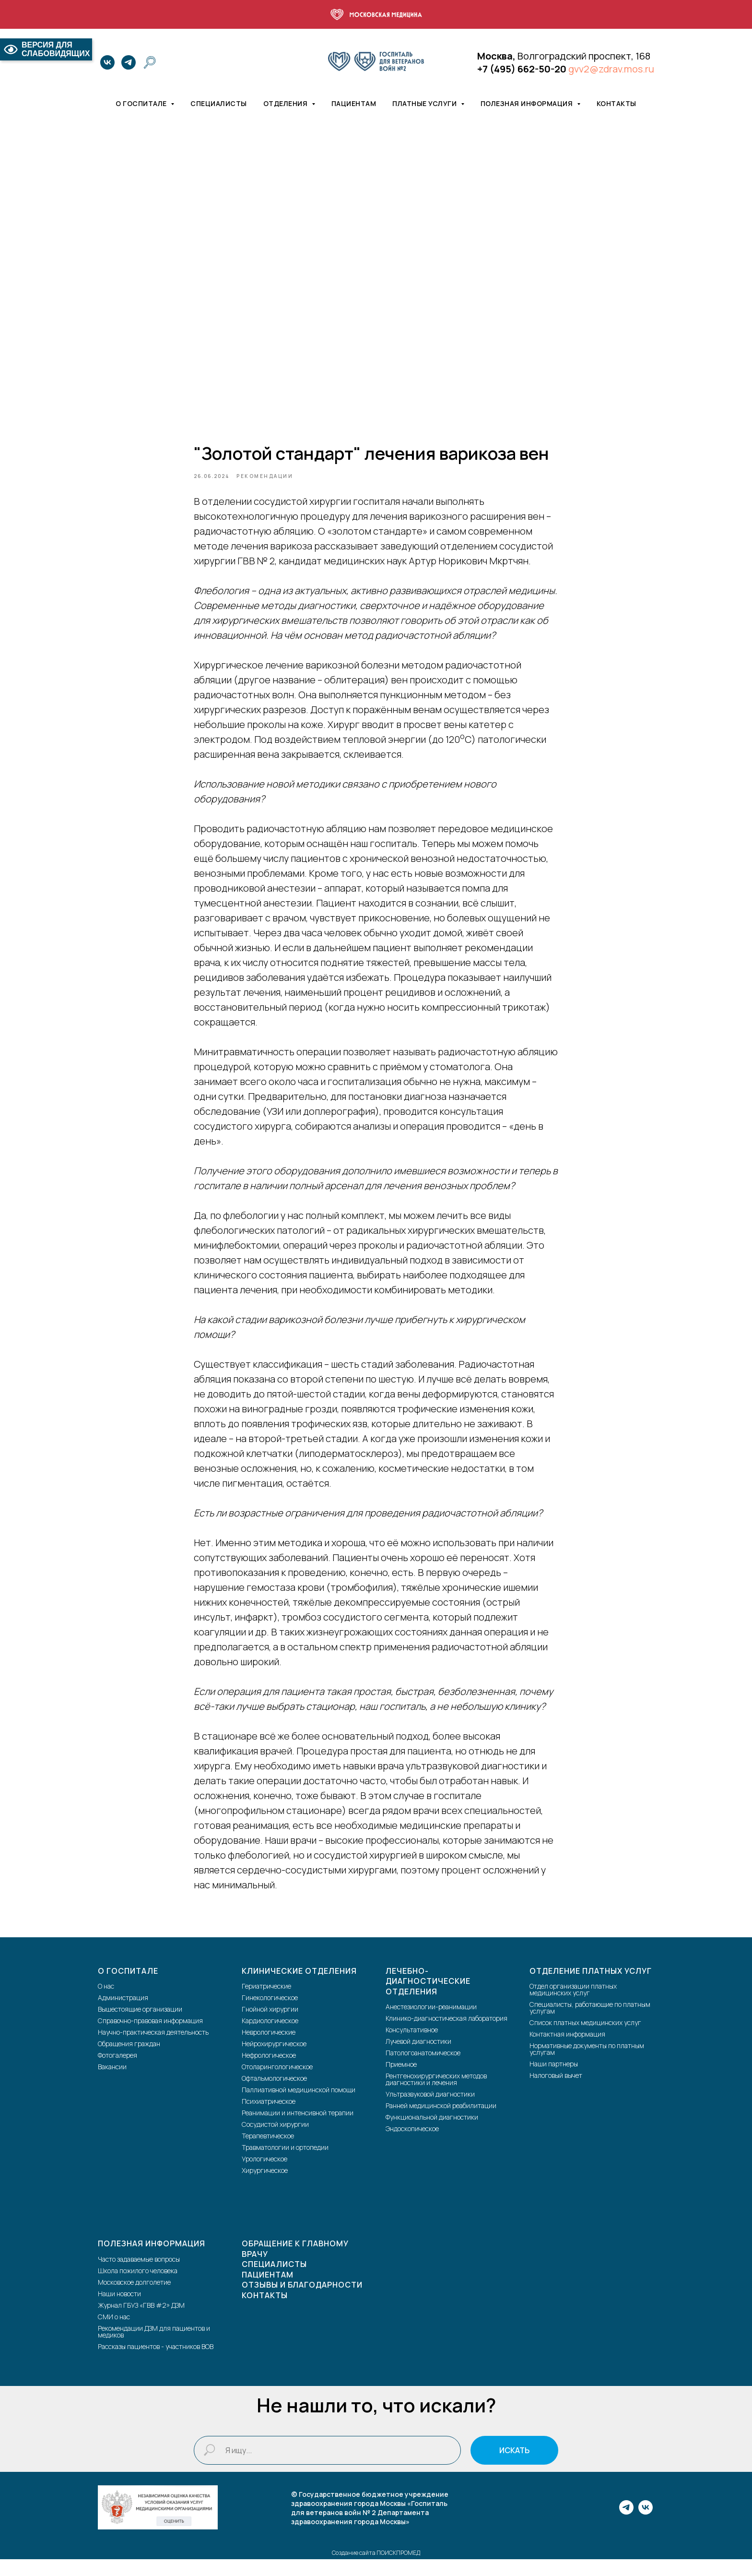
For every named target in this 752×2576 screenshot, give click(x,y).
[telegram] (128, 62)
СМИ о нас (114, 2332)
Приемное (401, 2081)
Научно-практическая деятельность (153, 2048)
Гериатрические (266, 2002)
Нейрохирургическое (274, 2060)
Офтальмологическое (274, 2094)
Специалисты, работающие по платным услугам (589, 2024)
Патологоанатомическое (423, 2069)
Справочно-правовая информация (150, 2037)
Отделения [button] (286, 103)
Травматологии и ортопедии (285, 2164)
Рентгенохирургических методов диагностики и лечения (436, 2096)
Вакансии (112, 2083)
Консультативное (412, 2046)
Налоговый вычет (555, 2092)
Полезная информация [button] (528, 103)
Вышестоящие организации (140, 2025)
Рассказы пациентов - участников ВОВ (155, 2362)
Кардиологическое (270, 2037)
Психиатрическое (268, 2118)
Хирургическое (265, 2187)
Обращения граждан (129, 2060)
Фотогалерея (117, 2071)
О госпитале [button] (142, 103)
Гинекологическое (270, 2014)
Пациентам (353, 103)
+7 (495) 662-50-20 (521, 68)
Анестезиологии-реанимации (431, 2023)
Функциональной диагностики (432, 2133)
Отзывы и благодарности (302, 2301)
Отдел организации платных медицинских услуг (573, 2006)
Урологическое (264, 2175)
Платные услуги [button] (425, 103)
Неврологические (268, 2048)
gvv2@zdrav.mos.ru (611, 68)
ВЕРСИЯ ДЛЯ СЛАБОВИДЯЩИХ (46, 49)
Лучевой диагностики (418, 2058)
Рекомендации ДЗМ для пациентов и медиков (154, 2348)
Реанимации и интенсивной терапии (297, 2129)
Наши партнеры (553, 2080)
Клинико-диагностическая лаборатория (446, 2034)
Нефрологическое (269, 2071)
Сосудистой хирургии (275, 2141)
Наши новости (119, 2309)
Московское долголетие (134, 2298)
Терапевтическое (268, 2152)
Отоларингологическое (277, 2083)
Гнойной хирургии (270, 2025)
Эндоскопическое (412, 2145)
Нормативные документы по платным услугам (586, 2066)
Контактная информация (567, 2050)
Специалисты (218, 103)
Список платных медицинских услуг (585, 2039)
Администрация (123, 2014)
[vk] (107, 62)
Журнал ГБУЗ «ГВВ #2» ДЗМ (141, 2321)
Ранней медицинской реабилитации (441, 2122)
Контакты (616, 103)
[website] (149, 62)
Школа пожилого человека (137, 2286)
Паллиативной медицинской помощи (298, 2106)
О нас (106, 2002)
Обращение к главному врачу (295, 2265)
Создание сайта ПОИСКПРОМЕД (376, 2569)
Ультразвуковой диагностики (430, 2110)
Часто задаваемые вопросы (139, 2275)
